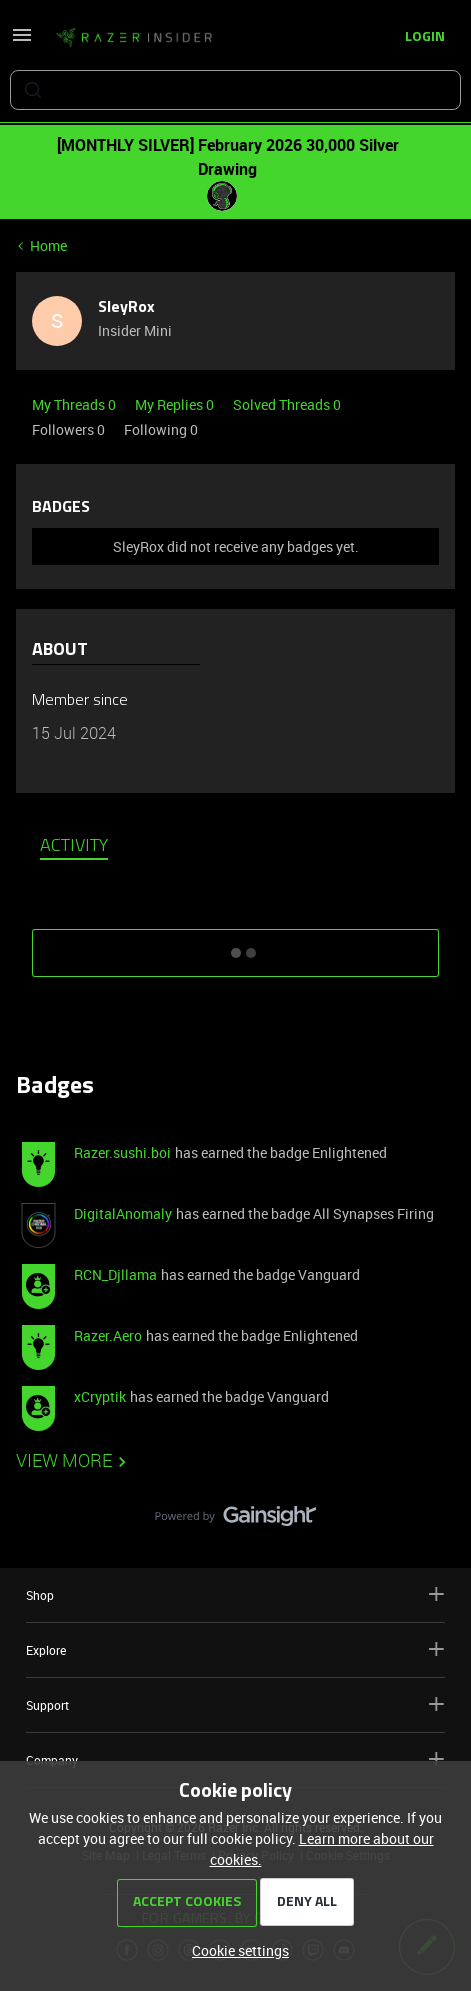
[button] (22, 41)
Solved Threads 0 (287, 404)
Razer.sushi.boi (122, 1152)
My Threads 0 (75, 404)
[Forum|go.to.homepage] (134, 38)
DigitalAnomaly (123, 1213)
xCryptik (100, 1396)
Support (235, 1704)
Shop (235, 1594)
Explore (235, 1649)
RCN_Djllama (115, 1274)
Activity (74, 847)
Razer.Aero (108, 1335)
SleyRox (126, 308)
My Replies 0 (176, 404)
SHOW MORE (236, 946)
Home (48, 245)
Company (235, 1759)
